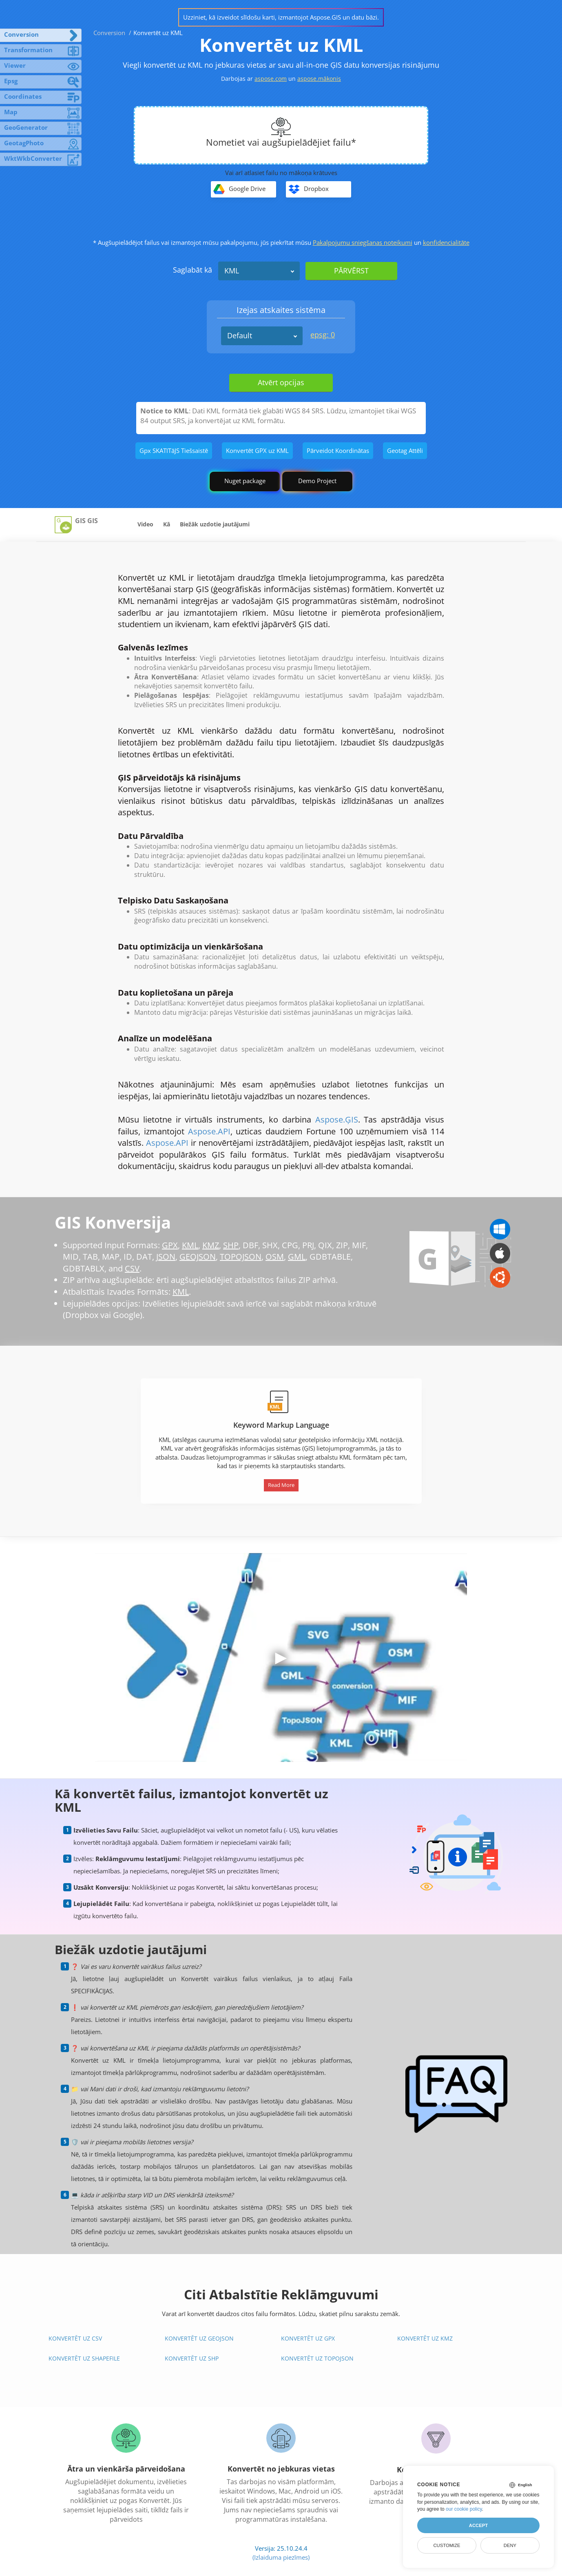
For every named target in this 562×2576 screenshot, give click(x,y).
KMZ (210, 1245)
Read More (281, 1485)
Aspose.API (209, 1131)
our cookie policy (464, 2509)
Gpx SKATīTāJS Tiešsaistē (173, 450)
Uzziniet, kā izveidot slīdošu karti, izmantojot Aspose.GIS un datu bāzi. (281, 17)
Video (145, 524)
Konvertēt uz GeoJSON (199, 2338)
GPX (170, 1245)
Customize (446, 2545)
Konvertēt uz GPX (308, 2338)
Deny (510, 2545)
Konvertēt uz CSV (75, 2338)
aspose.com (270, 78)
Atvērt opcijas (281, 382)
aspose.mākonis (319, 78)
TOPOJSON (240, 1256)
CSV (132, 1268)
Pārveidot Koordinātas (338, 450)
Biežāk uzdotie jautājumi (215, 524)
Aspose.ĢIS (336, 1119)
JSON (165, 1256)
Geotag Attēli (405, 450)
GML (296, 1256)
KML (231, 270)
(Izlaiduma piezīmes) (281, 2557)
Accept (478, 2525)
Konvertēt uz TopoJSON (317, 2358)
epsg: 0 (322, 334)
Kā (166, 524)
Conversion (109, 33)
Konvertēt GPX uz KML (257, 450)
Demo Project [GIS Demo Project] (317, 481)
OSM (275, 1256)
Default (239, 335)
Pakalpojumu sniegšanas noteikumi (362, 242)
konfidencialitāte (446, 242)
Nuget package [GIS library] (245, 481)
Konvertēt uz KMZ (425, 2338)
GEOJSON (197, 1256)
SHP (231, 1245)
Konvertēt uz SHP (192, 2358)
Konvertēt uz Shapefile (84, 2358)
